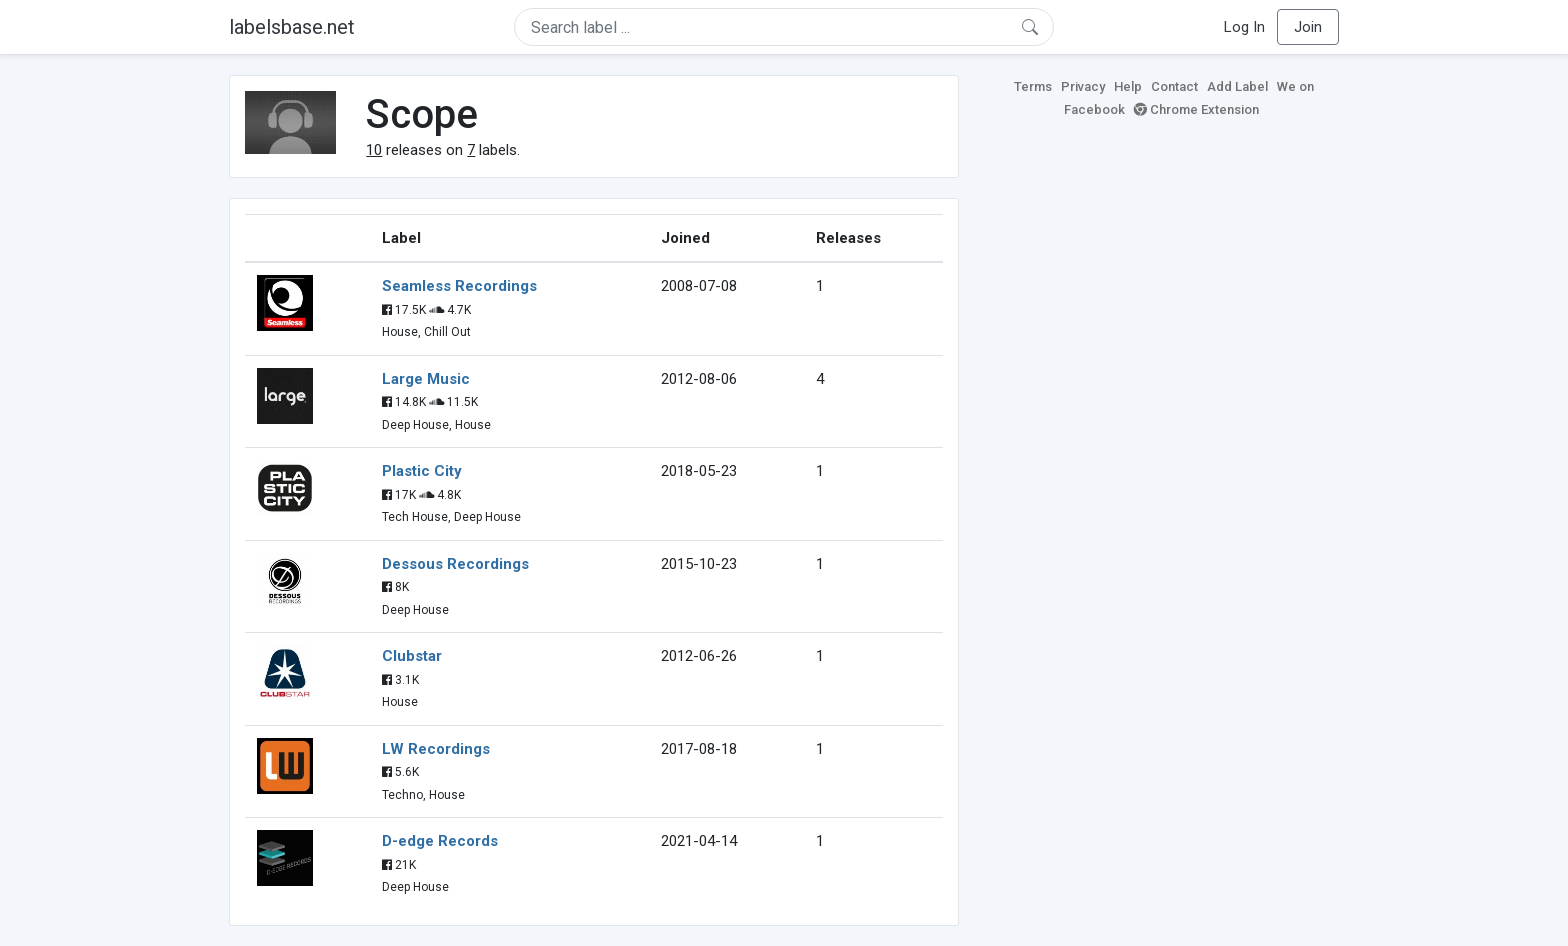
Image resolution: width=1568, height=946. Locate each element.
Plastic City (422, 471)
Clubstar (412, 656)
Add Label (1237, 86)
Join (1308, 27)
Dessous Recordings (455, 564)
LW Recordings (436, 749)
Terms (1033, 86)
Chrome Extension (1196, 109)
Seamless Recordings (459, 286)
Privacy (1083, 86)
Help (1128, 86)
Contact (1174, 86)
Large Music (426, 379)
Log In (1244, 27)
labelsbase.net (292, 27)
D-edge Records (440, 841)
